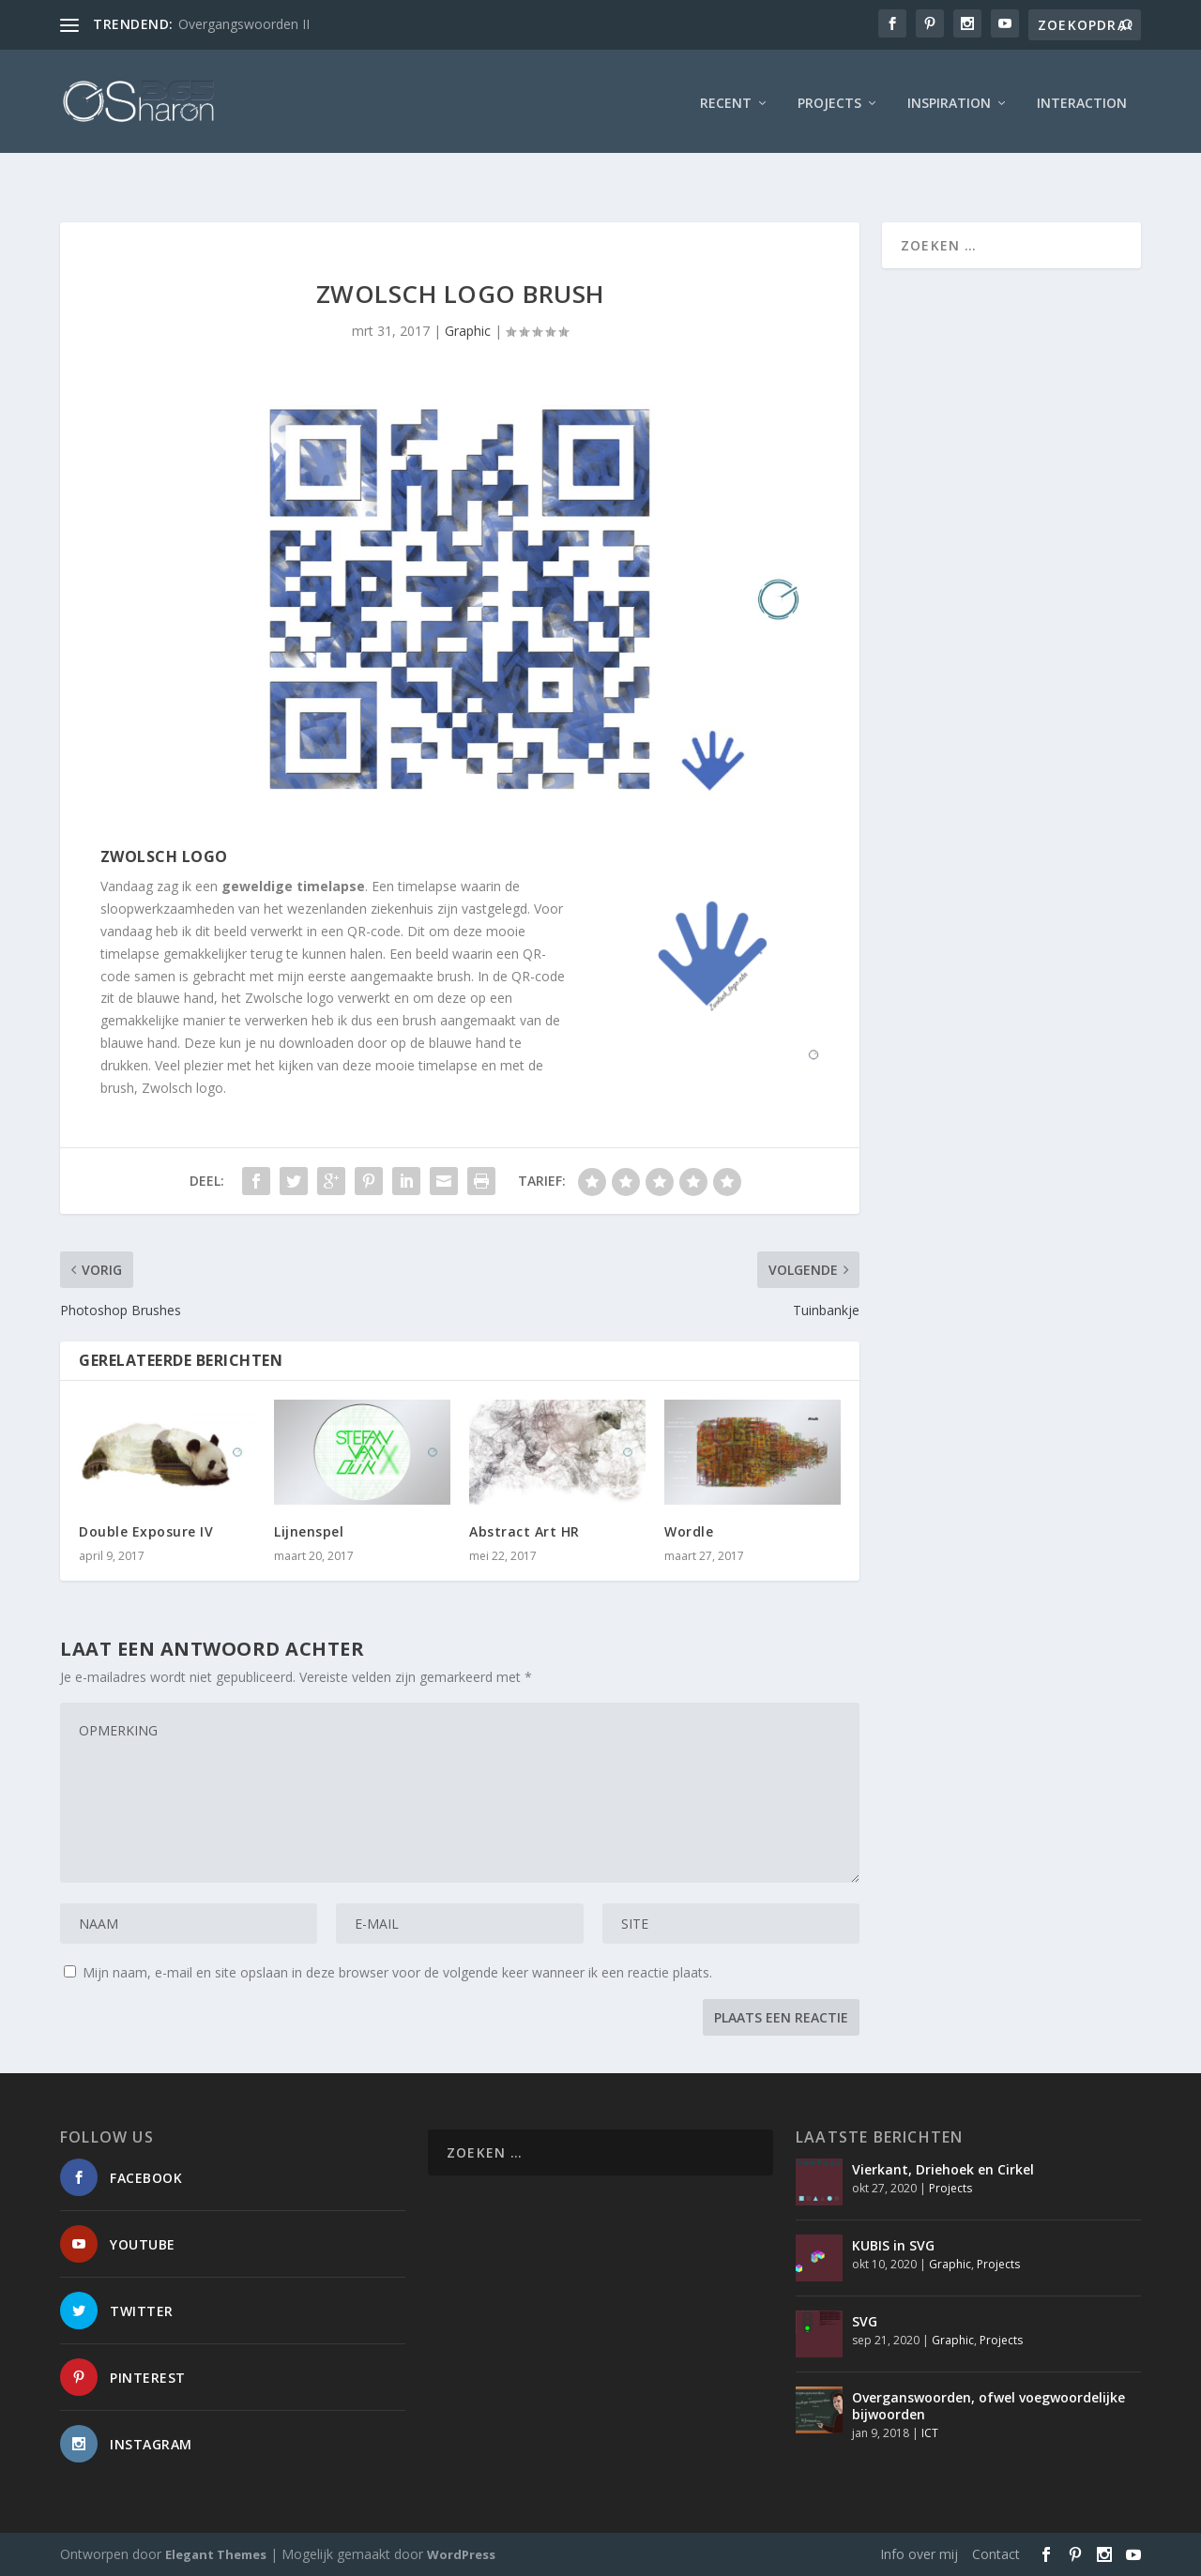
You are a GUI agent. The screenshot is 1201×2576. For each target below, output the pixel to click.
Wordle (688, 1531)
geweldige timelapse (293, 886)
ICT (929, 2433)
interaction (1082, 98)
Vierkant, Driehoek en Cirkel (943, 2169)
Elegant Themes (215, 2554)
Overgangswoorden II (244, 24)
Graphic (468, 331)
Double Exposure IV (146, 1531)
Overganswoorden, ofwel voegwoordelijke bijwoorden (988, 2405)
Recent (726, 98)
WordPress (461, 2554)
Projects (829, 98)
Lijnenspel (308, 1531)
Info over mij (919, 2554)
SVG (864, 2321)
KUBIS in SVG (893, 2245)
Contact (996, 2554)
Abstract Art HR (524, 1531)
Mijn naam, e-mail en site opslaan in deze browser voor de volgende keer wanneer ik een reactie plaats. (397, 1972)
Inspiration (949, 98)
